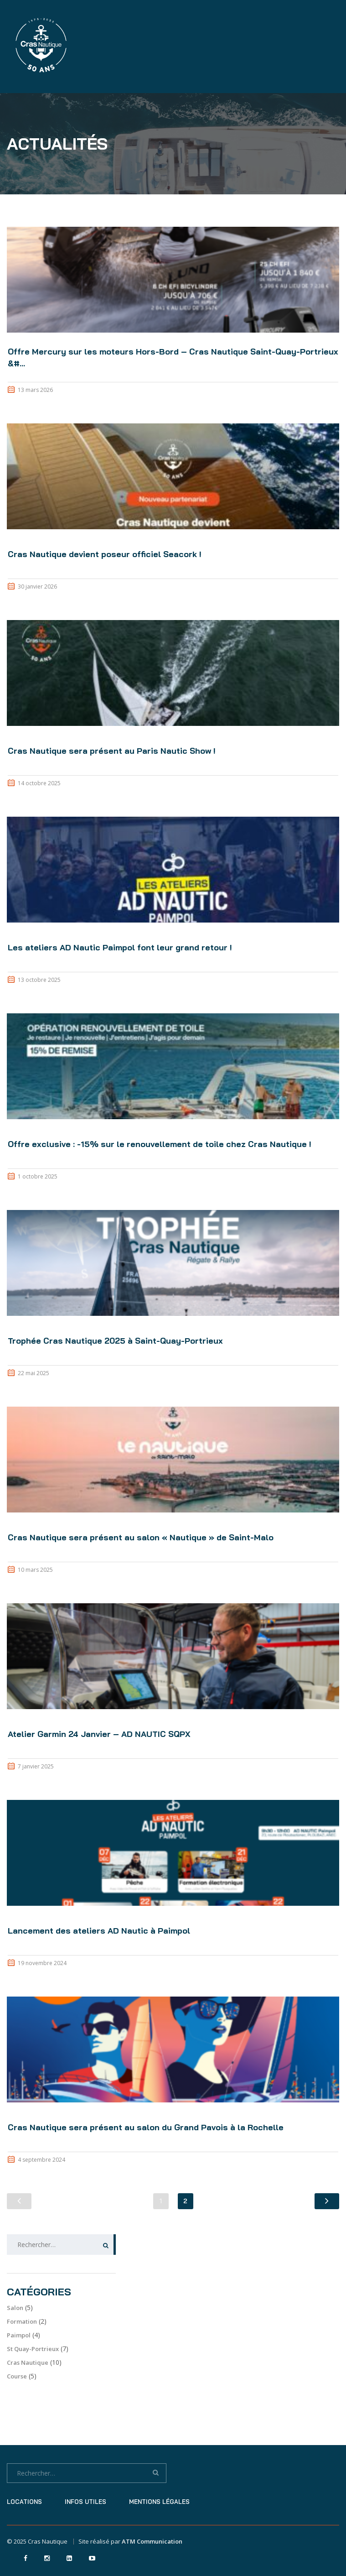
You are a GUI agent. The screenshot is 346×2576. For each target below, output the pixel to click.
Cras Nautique (27, 2362)
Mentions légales (159, 2501)
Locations (24, 2501)
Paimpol (19, 2335)
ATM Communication (152, 2541)
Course (17, 2376)
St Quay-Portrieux (33, 2349)
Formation (22, 2321)
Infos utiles (85, 2501)
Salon (15, 2308)
